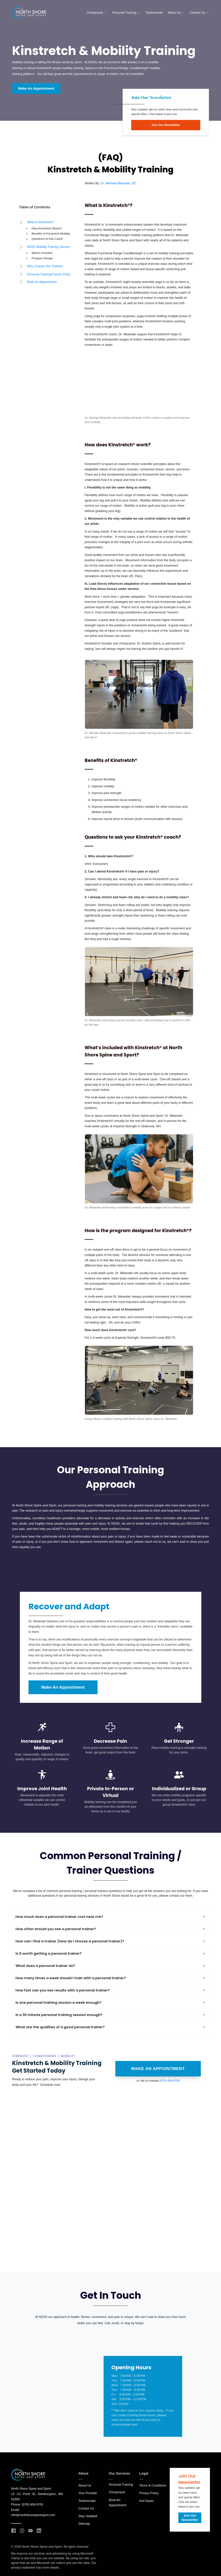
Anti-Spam (146, 2501)
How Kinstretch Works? (47, 228)
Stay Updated (87, 2516)
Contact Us (86, 2508)
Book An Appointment (42, 282)
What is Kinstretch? (40, 222)
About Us (84, 2485)
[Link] (97, 13)
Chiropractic (117, 2492)
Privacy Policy (149, 2493)
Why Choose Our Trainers (45, 266)
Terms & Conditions (152, 2485)
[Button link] (36, 88)
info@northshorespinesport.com (33, 2515)
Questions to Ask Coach (47, 238)
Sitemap (84, 2523)
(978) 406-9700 (169, 2080)
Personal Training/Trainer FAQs (48, 274)
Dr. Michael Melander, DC (118, 183)
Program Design (42, 258)
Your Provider (87, 2493)
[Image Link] (29, 13)
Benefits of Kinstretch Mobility (51, 233)
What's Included (42, 253)
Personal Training (121, 2484)
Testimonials (86, 2501)
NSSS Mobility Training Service (48, 247)
